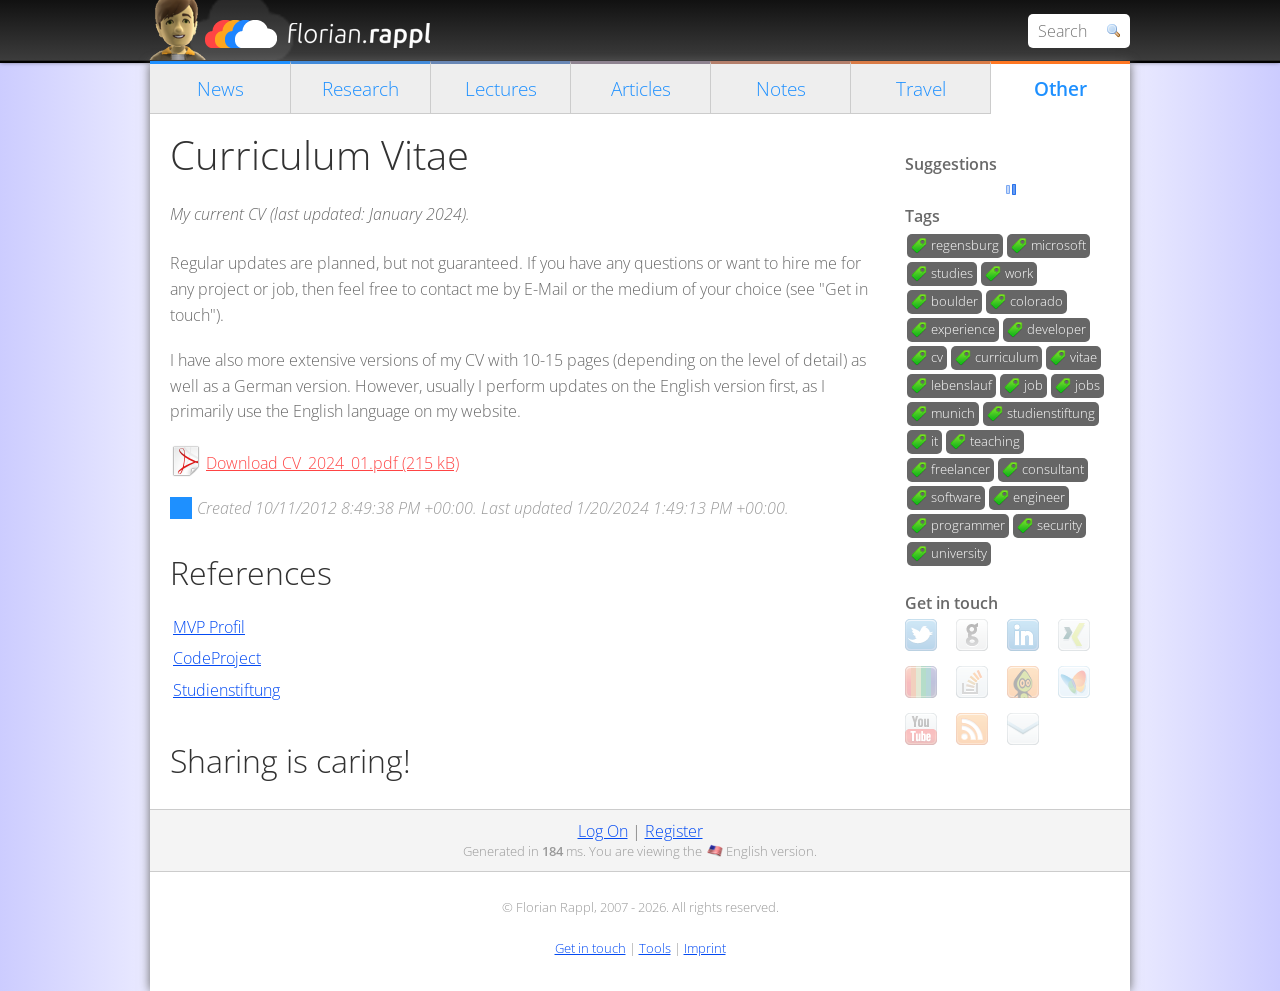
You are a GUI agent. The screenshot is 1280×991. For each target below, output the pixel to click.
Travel (921, 88)
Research (360, 88)
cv (937, 357)
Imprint (705, 948)
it (934, 441)
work (1019, 273)
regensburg (965, 245)
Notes (781, 88)
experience (963, 329)
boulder (954, 301)
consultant (1053, 469)
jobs (1087, 385)
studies (952, 273)
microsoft (1058, 245)
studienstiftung (1051, 413)
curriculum (1006, 357)
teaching (995, 441)
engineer (1039, 497)
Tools (655, 948)
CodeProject (217, 658)
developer (1056, 329)
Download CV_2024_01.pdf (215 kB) (332, 463)
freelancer (960, 469)
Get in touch (590, 948)
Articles (641, 88)
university (959, 553)
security (1059, 525)
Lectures (501, 88)
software (956, 497)
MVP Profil (209, 627)
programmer (968, 525)
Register (674, 831)
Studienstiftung (226, 690)
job (1033, 385)
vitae (1083, 357)
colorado (1036, 301)
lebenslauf (961, 385)
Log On (603, 831)
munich (953, 413)
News (220, 88)
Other (1060, 88)
